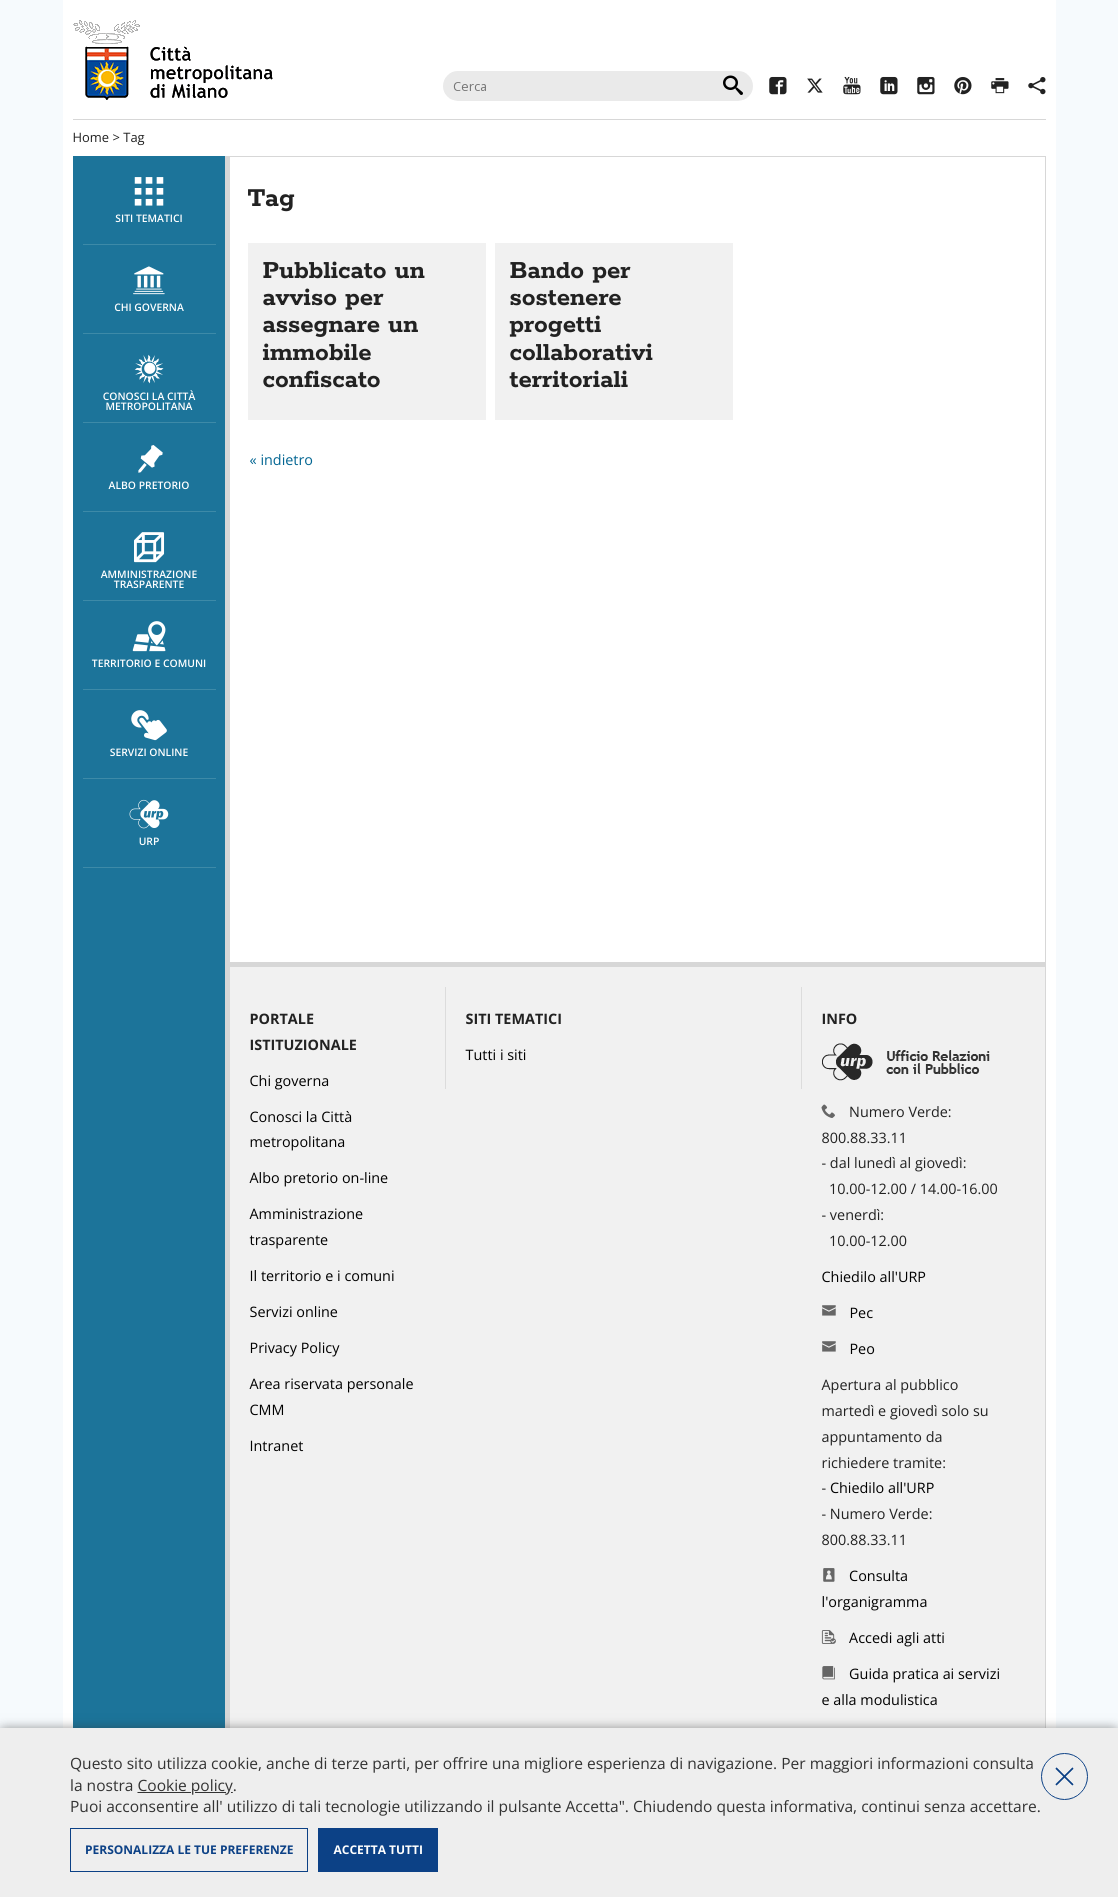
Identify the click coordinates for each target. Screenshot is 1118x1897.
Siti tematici (149, 201)
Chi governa (290, 1081)
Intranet (277, 1446)
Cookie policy (184, 1785)
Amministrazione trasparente (149, 562)
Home (91, 137)
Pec (861, 1313)
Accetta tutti (377, 1849)
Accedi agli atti (897, 1638)
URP (149, 824)
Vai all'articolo (367, 331)
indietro (286, 460)
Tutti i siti (496, 1055)
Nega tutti (1064, 1776)
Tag (133, 137)
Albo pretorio (149, 468)
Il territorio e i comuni (322, 1276)
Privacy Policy (295, 1348)
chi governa (149, 290)
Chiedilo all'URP (876, 1277)
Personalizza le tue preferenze (189, 1849)
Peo (861, 1349)
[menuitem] (149, 200)
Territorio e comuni (149, 646)
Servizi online (149, 735)
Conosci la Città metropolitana (149, 384)
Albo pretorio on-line (319, 1178)
